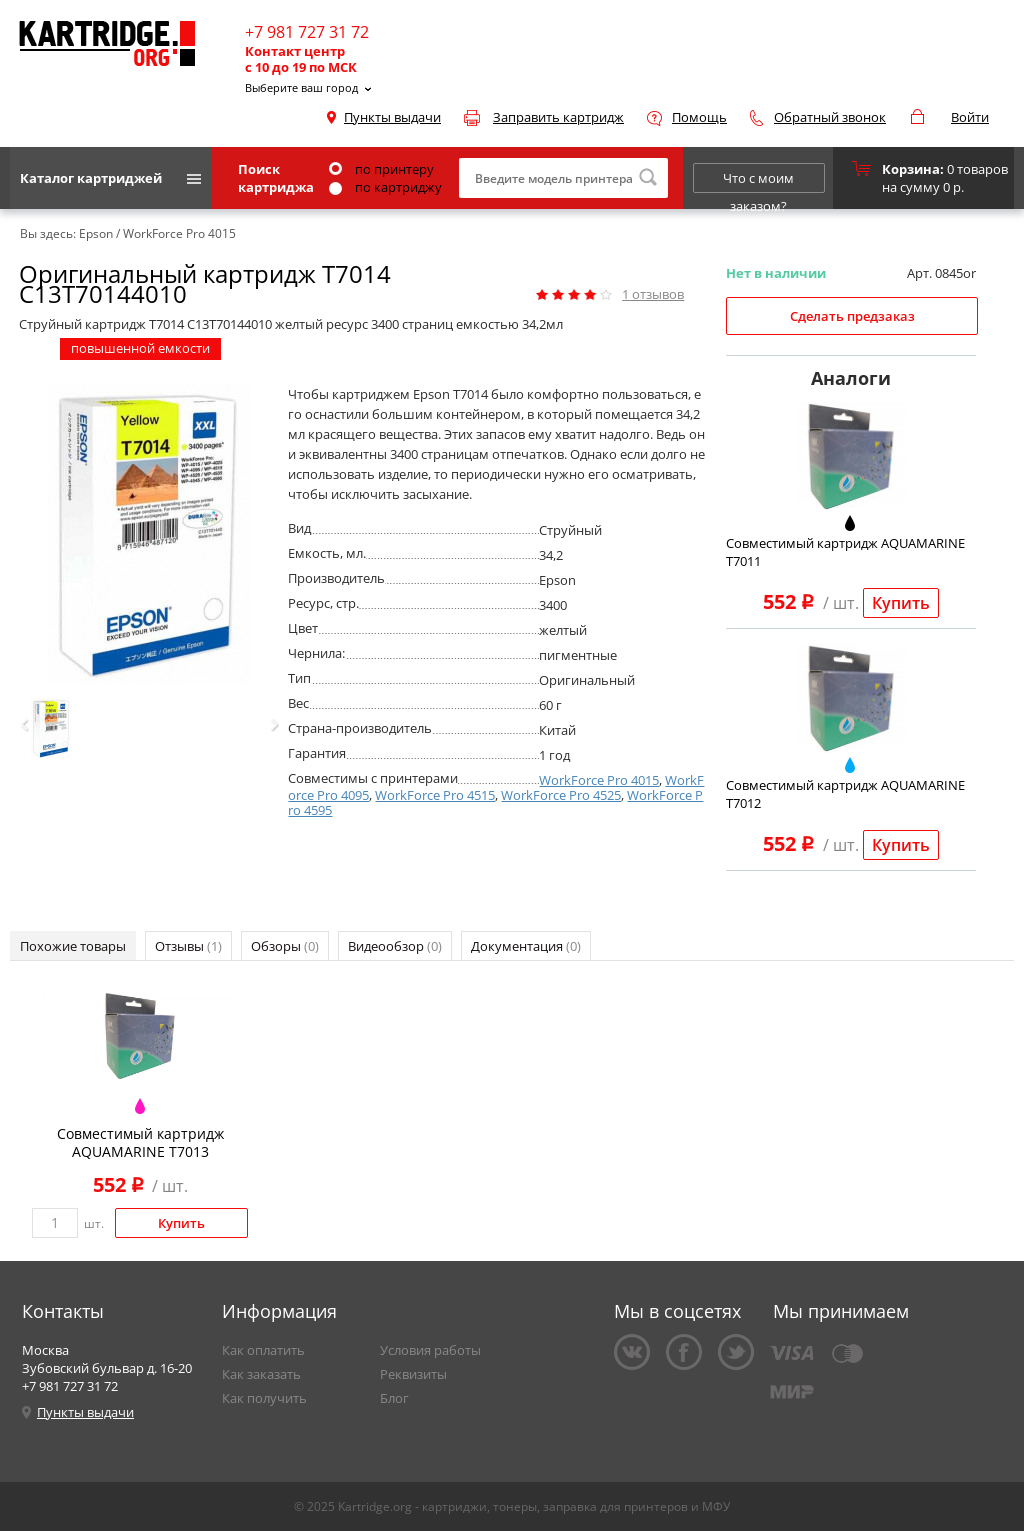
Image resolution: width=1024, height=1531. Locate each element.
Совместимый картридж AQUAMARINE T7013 (140, 1142)
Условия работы (430, 1350)
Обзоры (285, 946)
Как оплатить (263, 1350)
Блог (394, 1398)
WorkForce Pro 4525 (561, 795)
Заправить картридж (558, 117)
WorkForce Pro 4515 (435, 795)
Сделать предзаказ (852, 316)
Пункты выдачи (392, 117)
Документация (526, 946)
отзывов (653, 294)
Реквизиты (413, 1374)
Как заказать (261, 1374)
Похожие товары (73, 946)
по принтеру (381, 169)
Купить (901, 603)
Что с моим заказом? (758, 181)
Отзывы (188, 946)
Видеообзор (395, 946)
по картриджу (385, 187)
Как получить (264, 1398)
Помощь (699, 117)
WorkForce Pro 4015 (599, 780)
